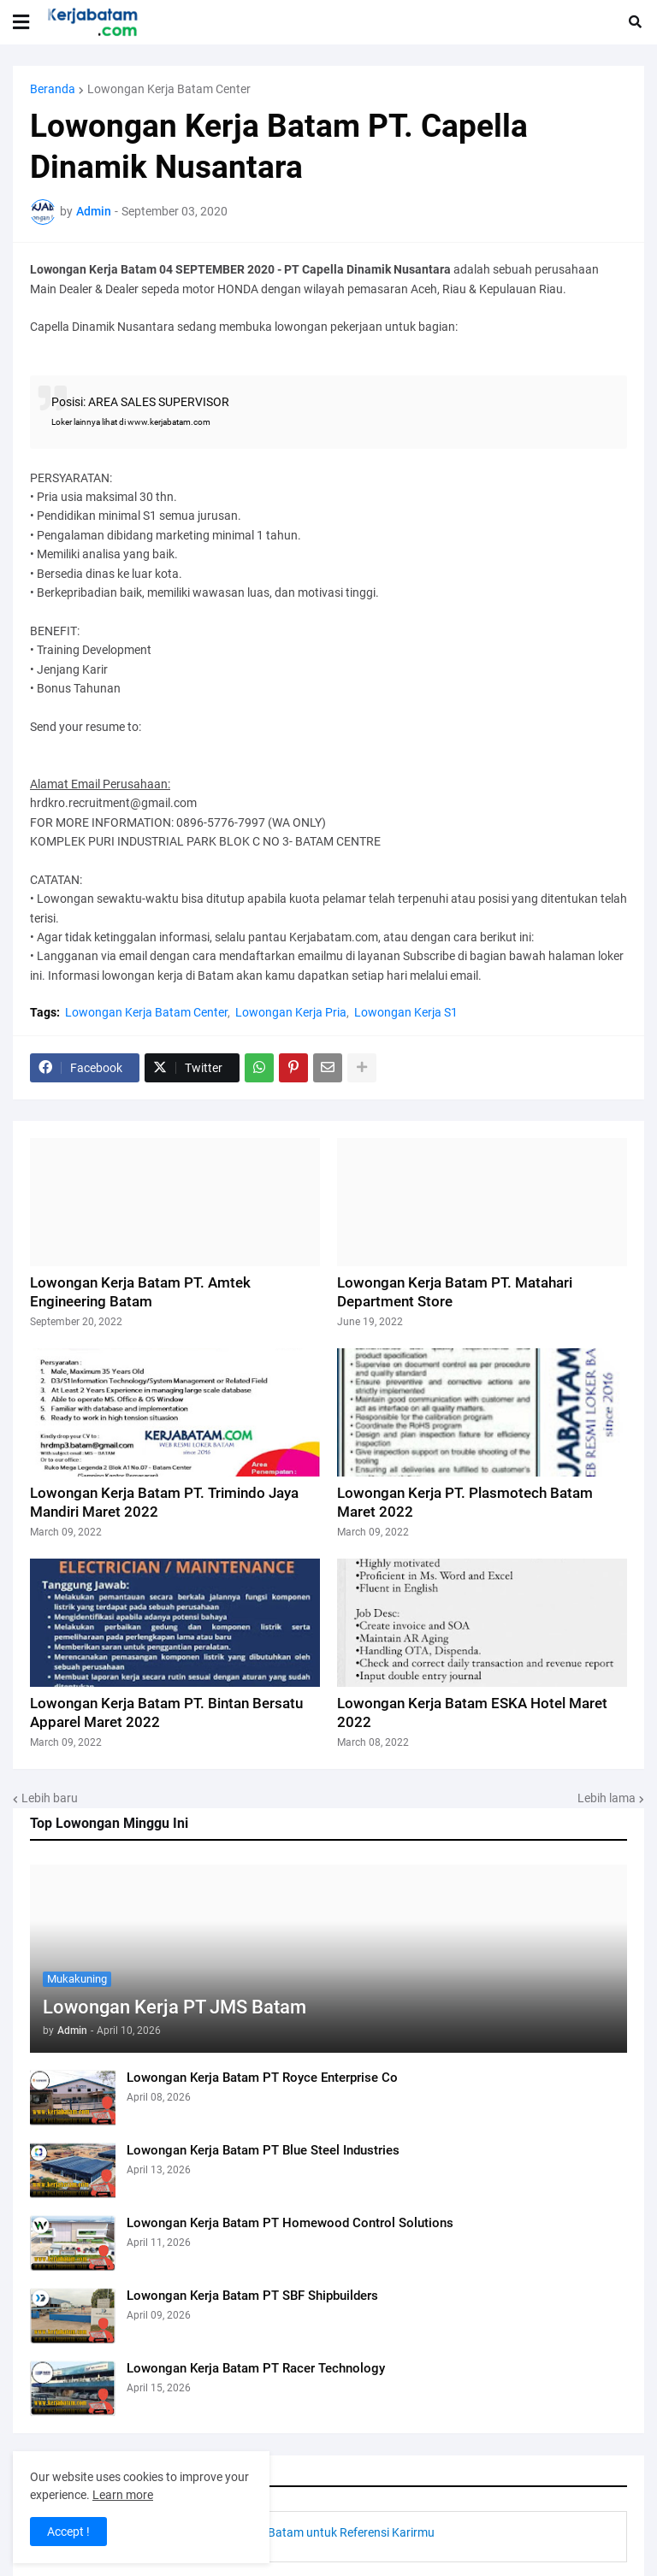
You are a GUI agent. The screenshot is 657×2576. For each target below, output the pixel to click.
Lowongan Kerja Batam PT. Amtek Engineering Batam (140, 1292)
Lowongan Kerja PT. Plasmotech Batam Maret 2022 (465, 1502)
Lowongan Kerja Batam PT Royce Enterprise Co (262, 2077)
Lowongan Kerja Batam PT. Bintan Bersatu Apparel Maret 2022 (166, 1712)
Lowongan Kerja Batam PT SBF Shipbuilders (252, 2295)
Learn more (122, 2495)
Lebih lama (606, 1798)
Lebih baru (49, 1798)
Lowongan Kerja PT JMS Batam (174, 2007)
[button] (21, 22)
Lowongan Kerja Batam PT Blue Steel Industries (263, 2150)
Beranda (52, 89)
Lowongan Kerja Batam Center (169, 89)
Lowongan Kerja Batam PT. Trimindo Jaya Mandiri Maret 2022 (164, 1502)
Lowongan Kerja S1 (406, 1012)
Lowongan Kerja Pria (290, 1012)
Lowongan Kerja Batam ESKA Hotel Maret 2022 (472, 1712)
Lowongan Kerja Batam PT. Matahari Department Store (454, 1292)
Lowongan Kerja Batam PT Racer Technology (256, 2368)
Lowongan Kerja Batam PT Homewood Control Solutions (290, 2223)
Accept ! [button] (68, 2531)
